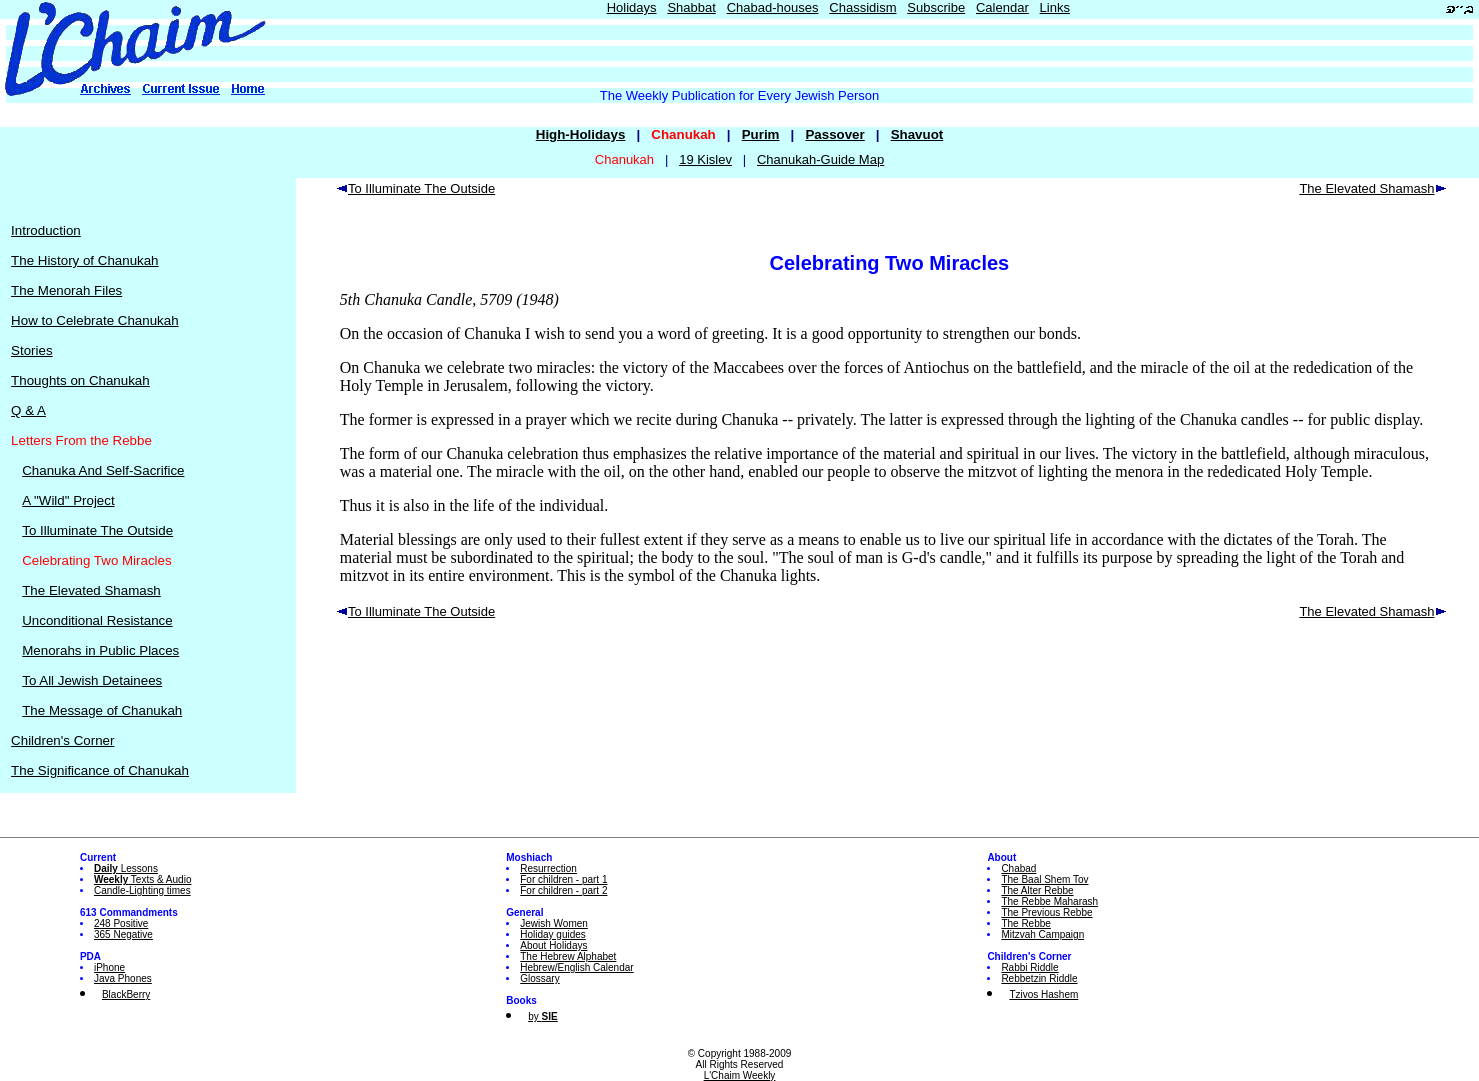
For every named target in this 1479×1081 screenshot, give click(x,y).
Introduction (46, 230)
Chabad (1018, 868)
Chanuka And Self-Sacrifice (103, 470)
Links (1055, 7)
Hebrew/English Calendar (576, 967)
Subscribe (936, 7)
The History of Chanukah (84, 260)
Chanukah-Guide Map (820, 159)
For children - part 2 (563, 890)
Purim (761, 134)
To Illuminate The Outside (97, 530)
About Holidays (553, 945)
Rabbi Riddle (1029, 967)
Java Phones (123, 978)
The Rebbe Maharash (1049, 901)
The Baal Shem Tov (1044, 879)
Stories (31, 350)
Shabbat (691, 7)
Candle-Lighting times (142, 890)
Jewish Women (554, 923)
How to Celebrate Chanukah (94, 320)
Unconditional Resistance (97, 620)
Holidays (632, 7)
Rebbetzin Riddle (1039, 978)
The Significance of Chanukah (100, 770)
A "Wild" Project (68, 500)
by (542, 1016)
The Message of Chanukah (102, 710)
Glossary (539, 978)
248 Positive (121, 923)
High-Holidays (581, 134)
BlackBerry (126, 994)
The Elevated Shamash (91, 590)
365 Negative (123, 934)
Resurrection (548, 868)
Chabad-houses (773, 7)
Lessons (126, 868)
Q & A (28, 410)
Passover (834, 134)
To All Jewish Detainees (92, 680)
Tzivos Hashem (1043, 994)
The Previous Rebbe (1046, 912)
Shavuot (917, 134)
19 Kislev (705, 159)
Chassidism (862, 7)
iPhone (109, 967)
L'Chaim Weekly (740, 1075)
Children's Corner (62, 740)
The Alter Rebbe (1037, 890)
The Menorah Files (66, 290)
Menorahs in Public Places (100, 650)
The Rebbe (1025, 923)
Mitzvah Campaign (1042, 934)
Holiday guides (553, 934)
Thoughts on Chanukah (80, 380)
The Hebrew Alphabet (568, 956)
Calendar (1002, 7)
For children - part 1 (563, 879)
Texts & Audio (143, 879)
